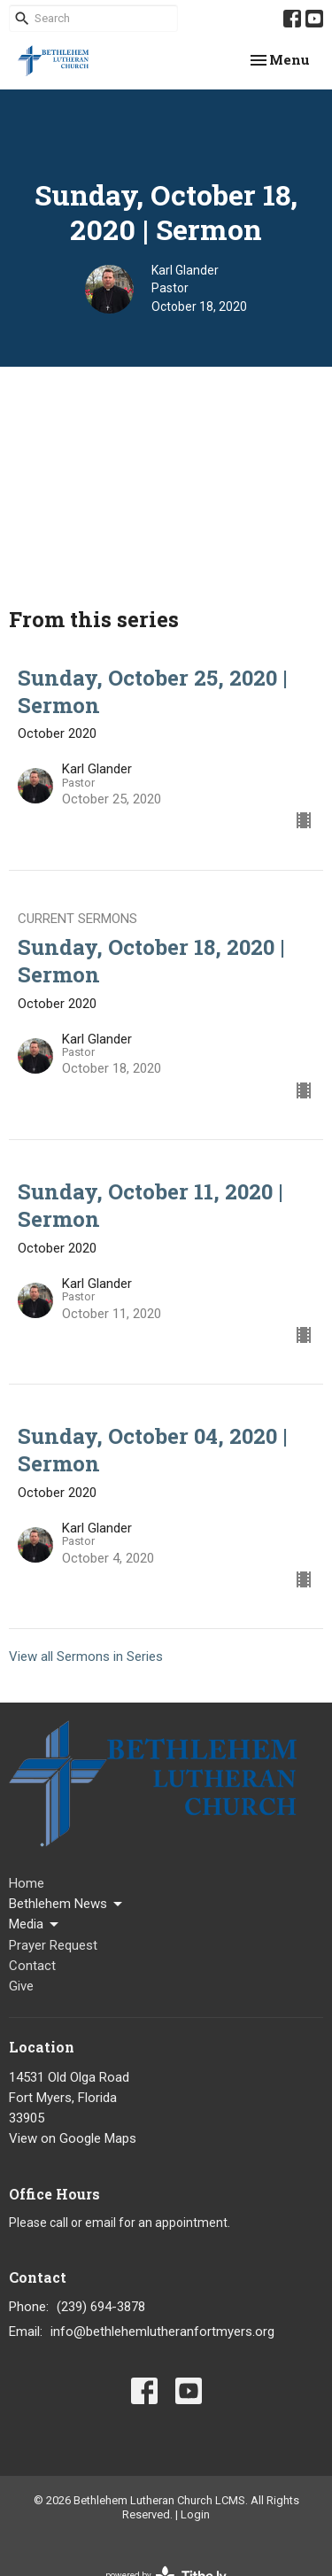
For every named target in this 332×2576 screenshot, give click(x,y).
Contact (32, 1966)
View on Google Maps (72, 2138)
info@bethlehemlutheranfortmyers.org (162, 2331)
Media (35, 1925)
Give (21, 1986)
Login (195, 2514)
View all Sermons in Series (86, 1656)
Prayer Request (53, 1945)
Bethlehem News (67, 1904)
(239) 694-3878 (101, 2307)
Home (26, 1883)
